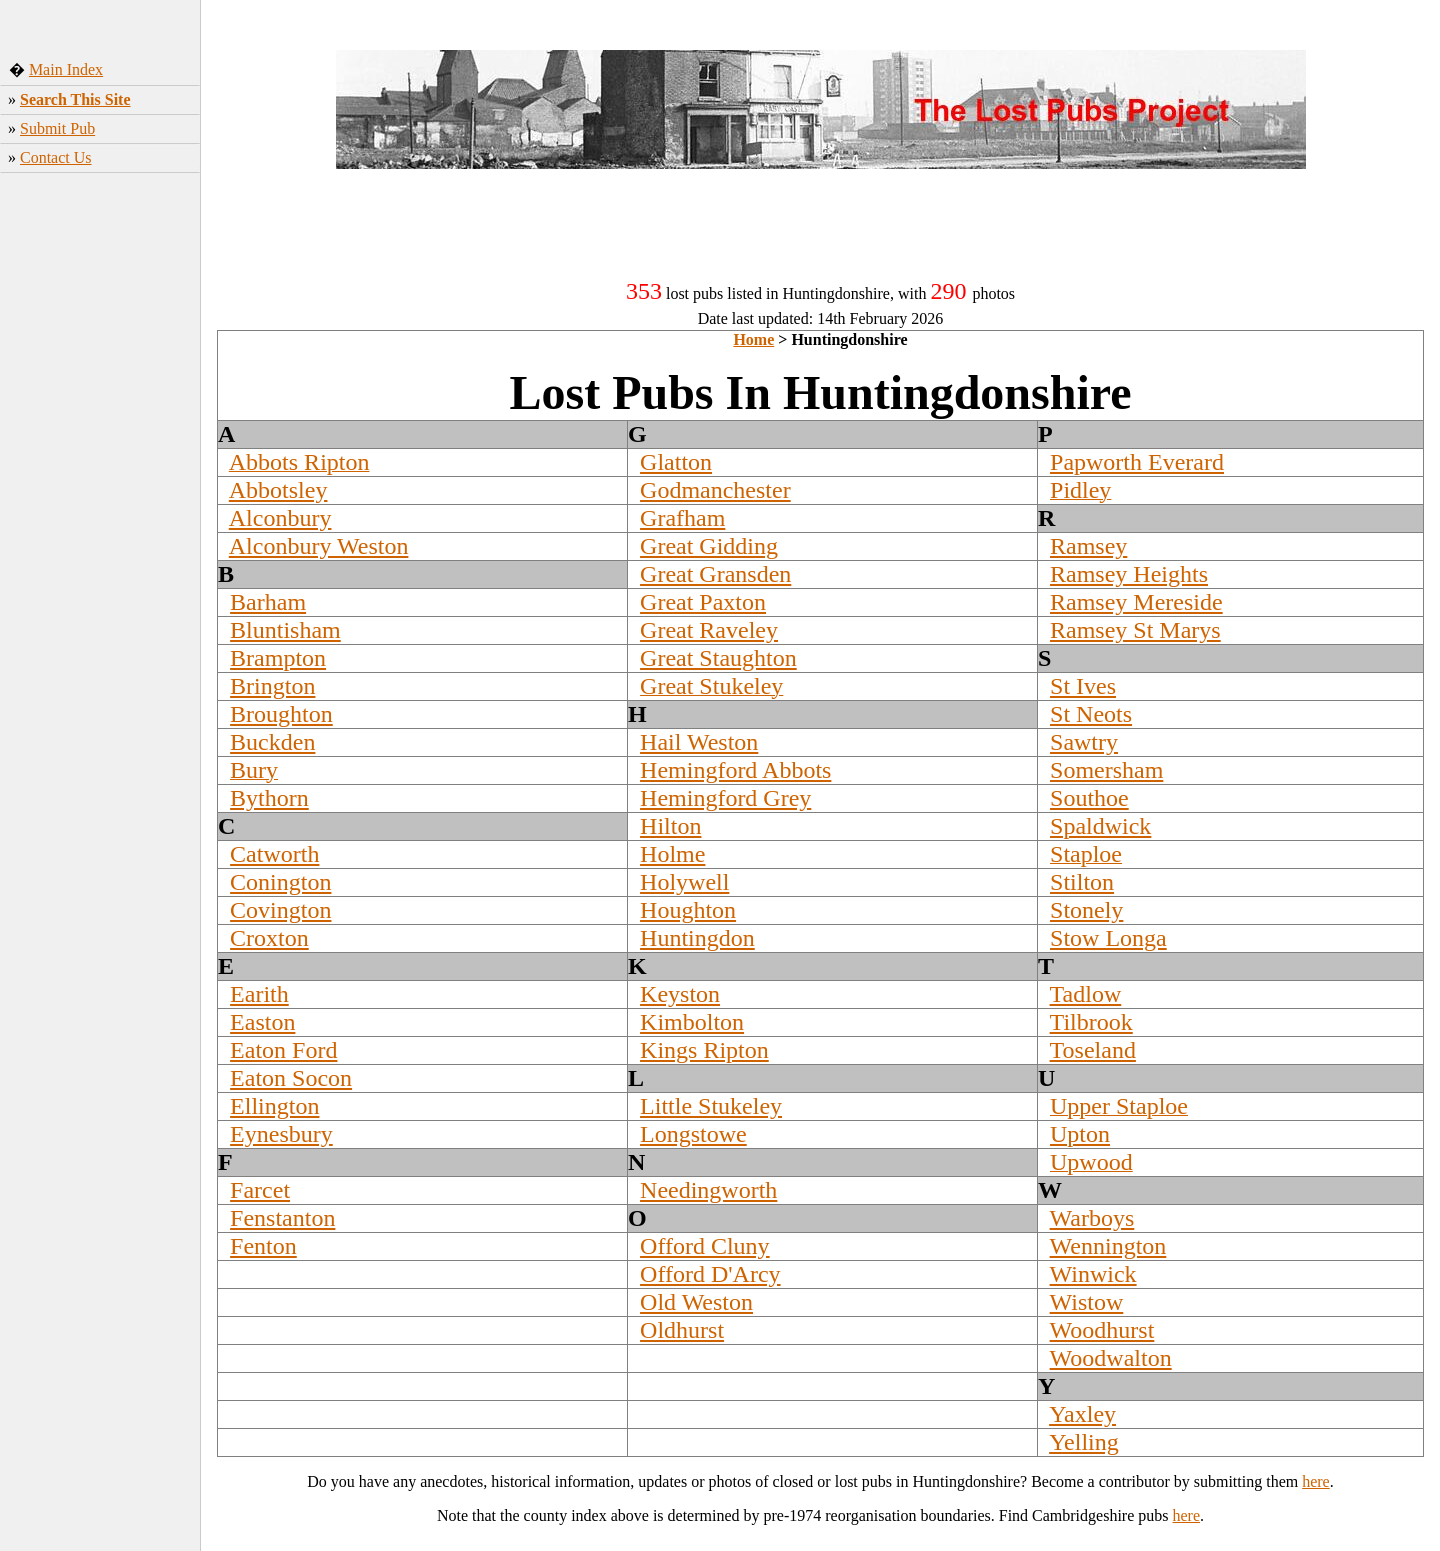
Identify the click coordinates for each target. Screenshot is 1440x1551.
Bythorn (269, 798)
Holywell (684, 882)
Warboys (1092, 1218)
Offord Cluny (705, 1246)
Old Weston (696, 1302)
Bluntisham (285, 630)
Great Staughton (718, 658)
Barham (268, 602)
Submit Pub (57, 128)
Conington (280, 882)
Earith (259, 994)
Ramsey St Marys (1135, 630)
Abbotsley (278, 490)
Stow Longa (1108, 938)
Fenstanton (282, 1218)
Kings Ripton (704, 1050)
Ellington (274, 1106)
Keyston (680, 994)
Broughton (281, 714)
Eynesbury (281, 1134)
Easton (262, 1022)
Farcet (260, 1190)
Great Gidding (709, 546)
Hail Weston (699, 742)
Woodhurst (1102, 1330)
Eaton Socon (291, 1078)
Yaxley (1082, 1414)
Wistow (1087, 1302)
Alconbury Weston (319, 546)
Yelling (1084, 1442)
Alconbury (280, 518)
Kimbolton (692, 1022)
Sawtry (1084, 742)
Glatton (676, 462)
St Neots (1091, 714)
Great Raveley (709, 630)
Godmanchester (715, 490)
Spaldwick (1100, 826)
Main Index (66, 69)
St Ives (1083, 686)
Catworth (274, 854)
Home (753, 339)
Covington (280, 910)
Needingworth (708, 1190)
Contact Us (56, 157)
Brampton (278, 658)
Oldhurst (682, 1330)
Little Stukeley (711, 1106)
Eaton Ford (283, 1050)
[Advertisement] (100, 496)
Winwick (1093, 1274)
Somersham (1106, 770)
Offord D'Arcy (710, 1274)
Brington (272, 686)
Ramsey (1088, 546)
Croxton (269, 938)
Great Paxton (703, 602)
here (1316, 1481)
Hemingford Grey (725, 798)
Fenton (263, 1246)
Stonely (1086, 910)
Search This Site (75, 99)
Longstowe (693, 1134)
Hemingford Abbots (735, 770)
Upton (1080, 1134)
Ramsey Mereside (1136, 602)
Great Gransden (715, 574)
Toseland (1093, 1050)
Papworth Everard (1137, 462)
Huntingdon (697, 938)
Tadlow (1086, 994)
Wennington (1108, 1246)
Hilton (670, 826)
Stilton (1082, 882)
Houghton (688, 910)
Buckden (272, 742)
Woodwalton (1111, 1358)
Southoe (1089, 798)
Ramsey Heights (1129, 574)
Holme (672, 854)
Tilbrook (1091, 1022)
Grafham (682, 518)
